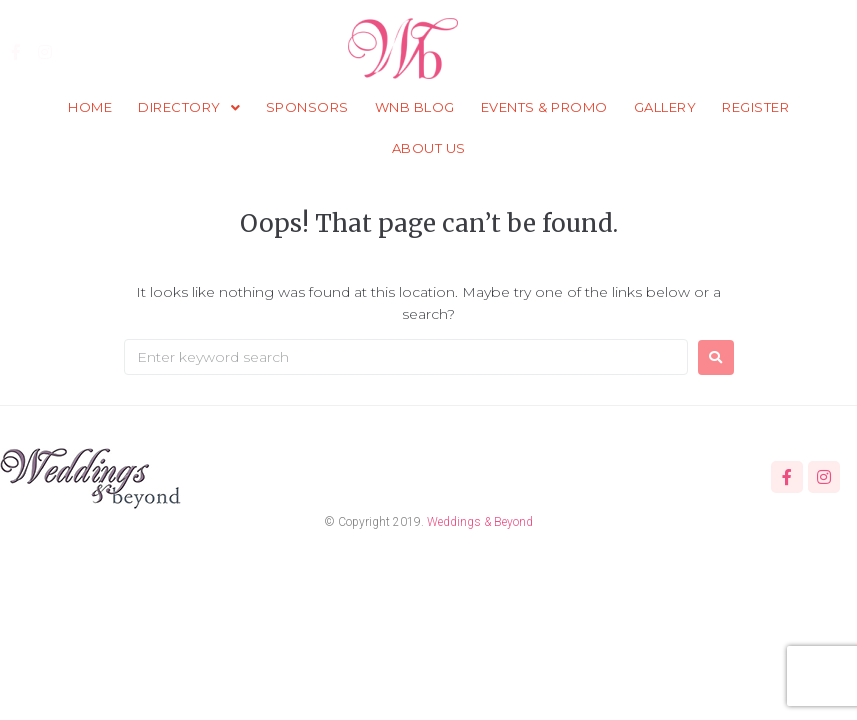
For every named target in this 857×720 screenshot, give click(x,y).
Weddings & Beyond (480, 522)
